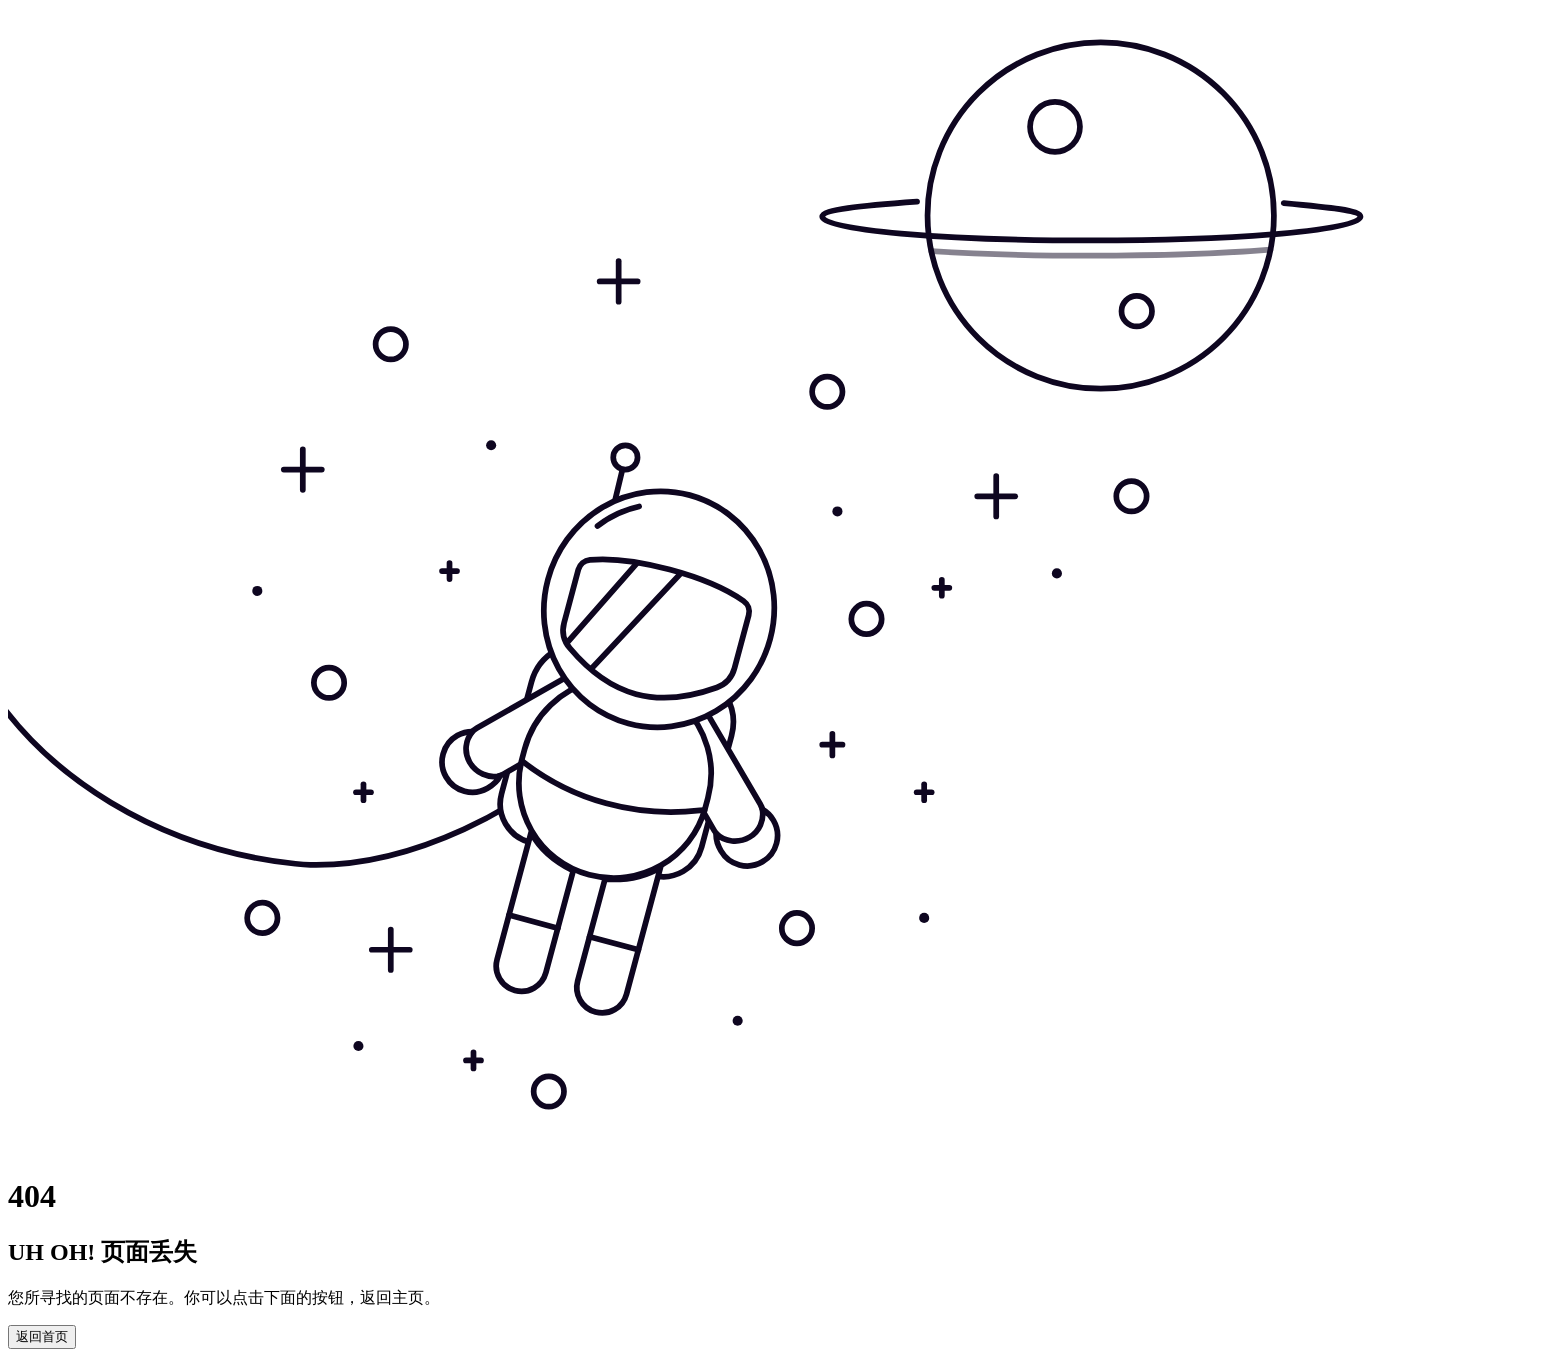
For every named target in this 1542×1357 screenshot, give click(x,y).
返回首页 (42, 1336)
